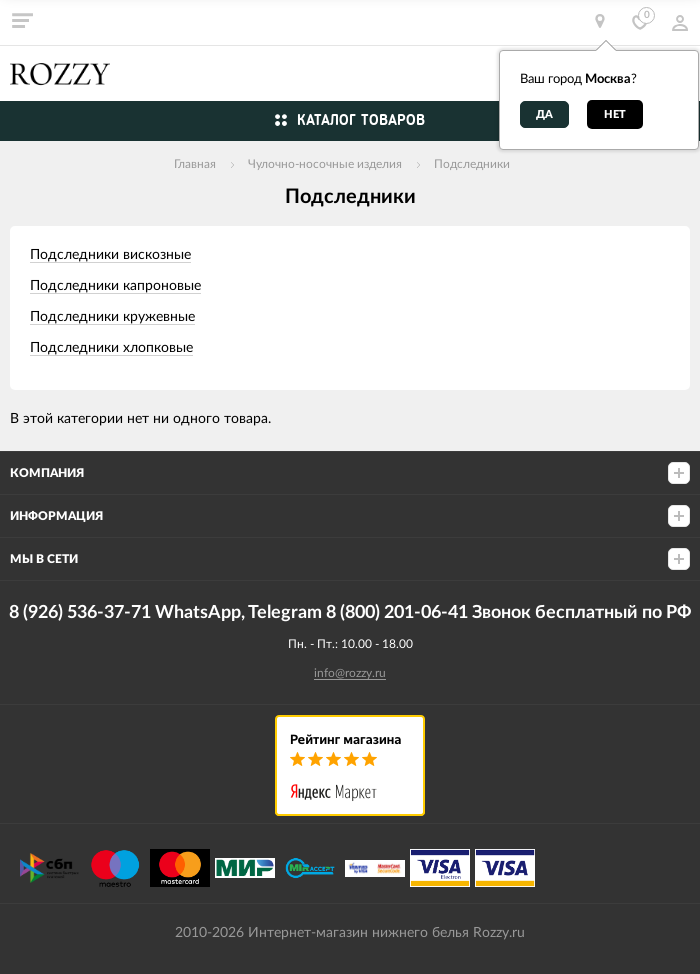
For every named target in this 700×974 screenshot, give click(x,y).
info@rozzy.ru (350, 673)
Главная (195, 164)
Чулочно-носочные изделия (325, 164)
